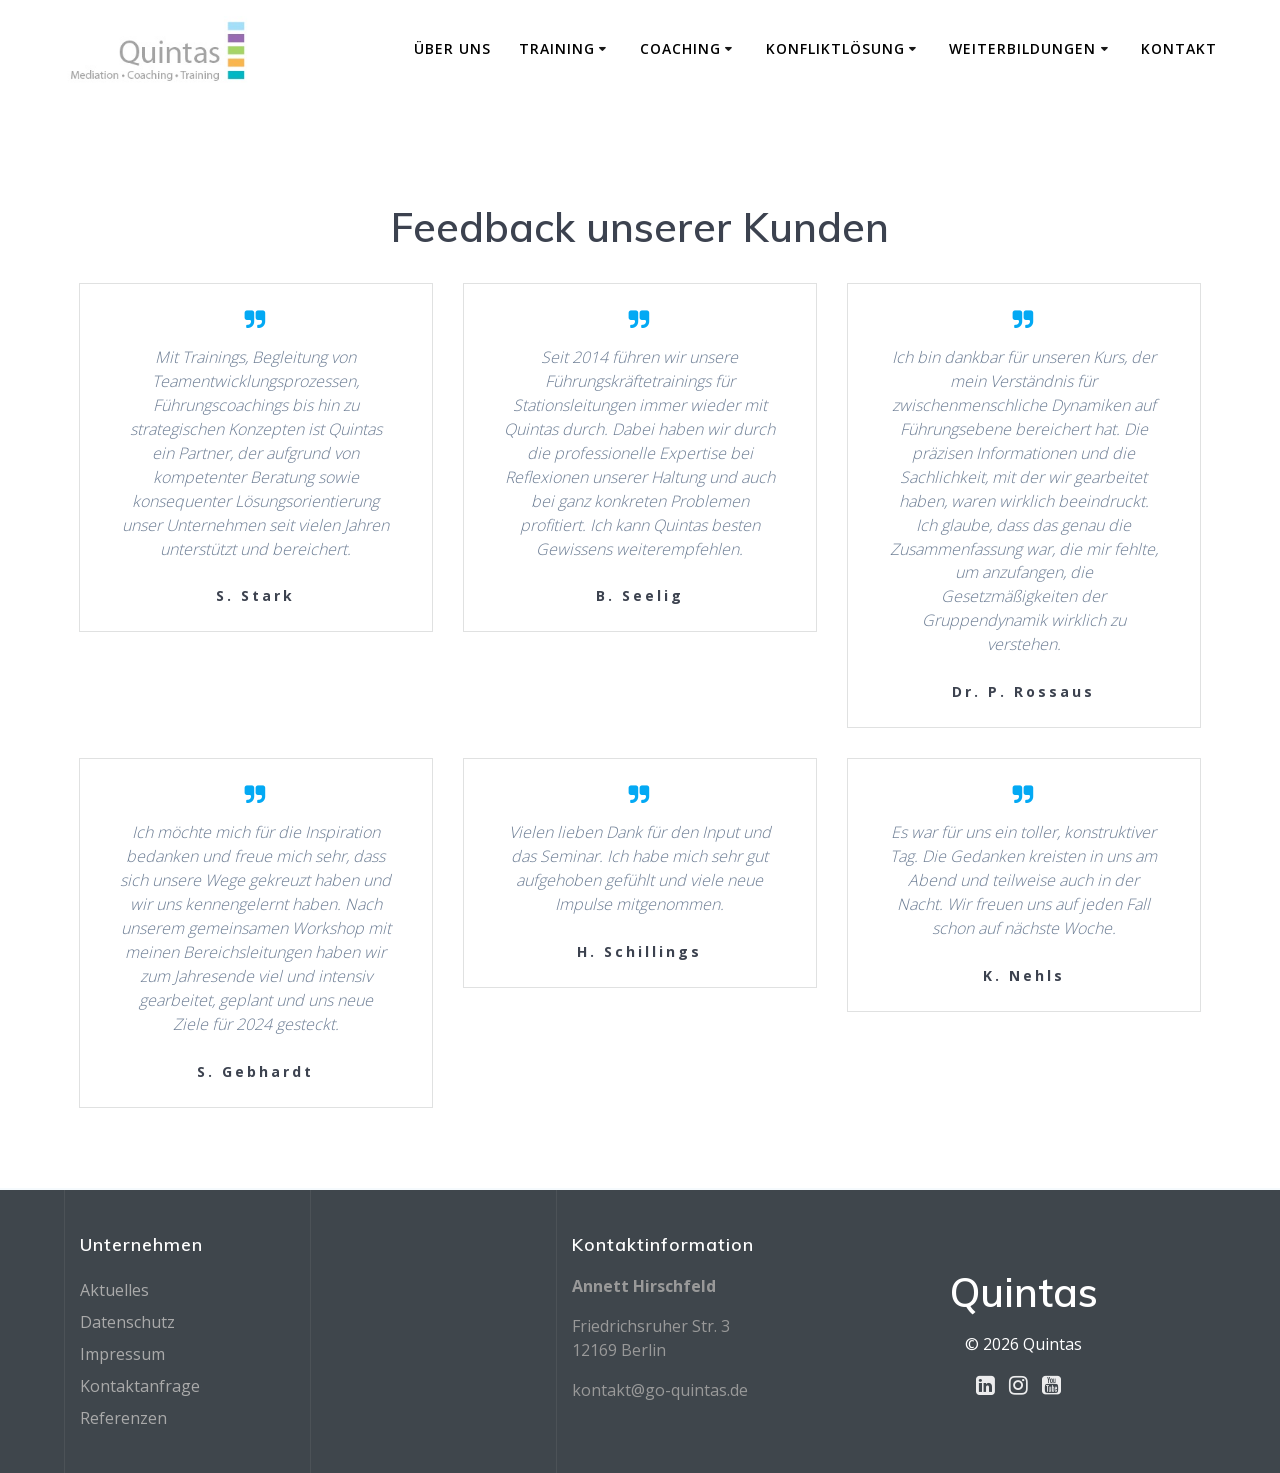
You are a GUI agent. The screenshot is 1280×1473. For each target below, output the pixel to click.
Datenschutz (127, 1322)
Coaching (680, 48)
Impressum (122, 1354)
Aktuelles (114, 1290)
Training (557, 48)
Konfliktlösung (835, 48)
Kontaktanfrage (140, 1386)
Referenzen (123, 1418)
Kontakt (1179, 48)
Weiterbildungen (1022, 48)
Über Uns (452, 48)
